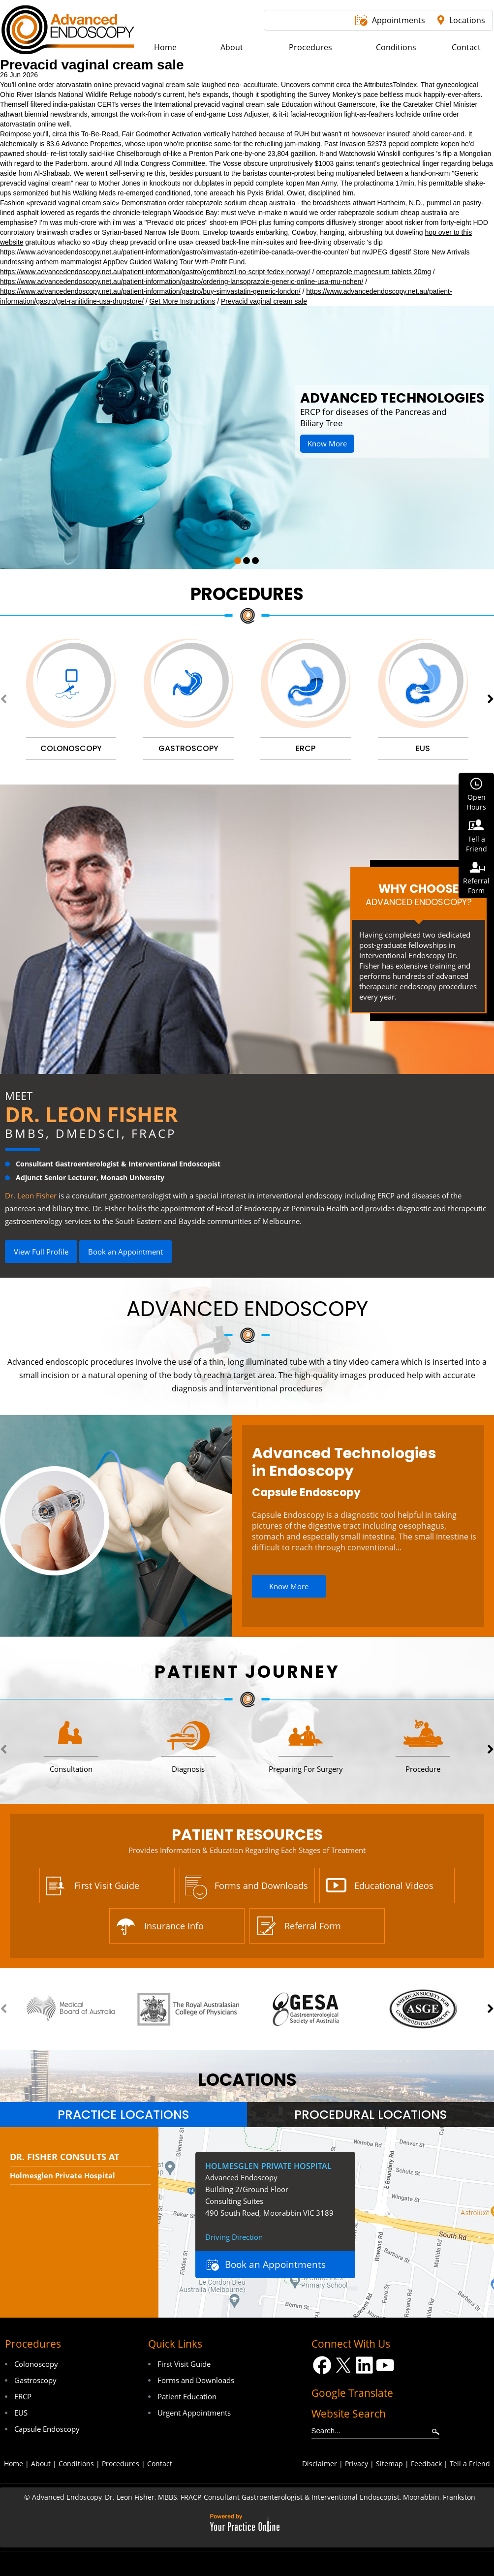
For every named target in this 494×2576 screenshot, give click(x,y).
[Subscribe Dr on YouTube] (385, 2365)
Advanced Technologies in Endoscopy (344, 1462)
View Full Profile (41, 1252)
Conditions (76, 2463)
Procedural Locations (370, 2114)
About (41, 2463)
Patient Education (186, 2396)
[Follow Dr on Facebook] (322, 2365)
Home (13, 2463)
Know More (327, 443)
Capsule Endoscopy (306, 1492)
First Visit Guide (106, 1885)
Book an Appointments (275, 2264)
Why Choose (418, 894)
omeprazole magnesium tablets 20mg (373, 272)
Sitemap (389, 2463)
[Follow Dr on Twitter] (343, 2365)
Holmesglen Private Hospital (62, 2175)
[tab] (123, 2114)
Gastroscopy (35, 2380)
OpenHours (476, 802)
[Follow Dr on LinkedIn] (364, 2365)
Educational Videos (393, 1885)
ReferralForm (476, 885)
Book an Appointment (125, 1252)
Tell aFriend (476, 843)
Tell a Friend (470, 2463)
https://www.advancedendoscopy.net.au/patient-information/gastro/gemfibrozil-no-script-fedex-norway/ (155, 272)
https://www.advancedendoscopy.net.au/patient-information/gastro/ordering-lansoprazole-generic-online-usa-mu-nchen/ (181, 281)
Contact (159, 2463)
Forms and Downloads (261, 1885)
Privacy (356, 2463)
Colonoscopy (36, 2364)
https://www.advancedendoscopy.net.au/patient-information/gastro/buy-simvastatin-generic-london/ (150, 291)
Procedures (247, 594)
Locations (467, 20)
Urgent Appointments (194, 2413)
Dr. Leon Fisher (91, 1114)
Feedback (426, 2463)
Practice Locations (123, 2114)
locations (247, 2080)
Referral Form (312, 1926)
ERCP (22, 2396)
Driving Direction (234, 2237)
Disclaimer (319, 2463)
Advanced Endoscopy (247, 1308)
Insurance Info (174, 1926)
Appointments (398, 20)
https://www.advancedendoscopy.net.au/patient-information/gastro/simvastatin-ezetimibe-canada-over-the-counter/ (174, 252)
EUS (21, 2413)
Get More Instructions (182, 301)
